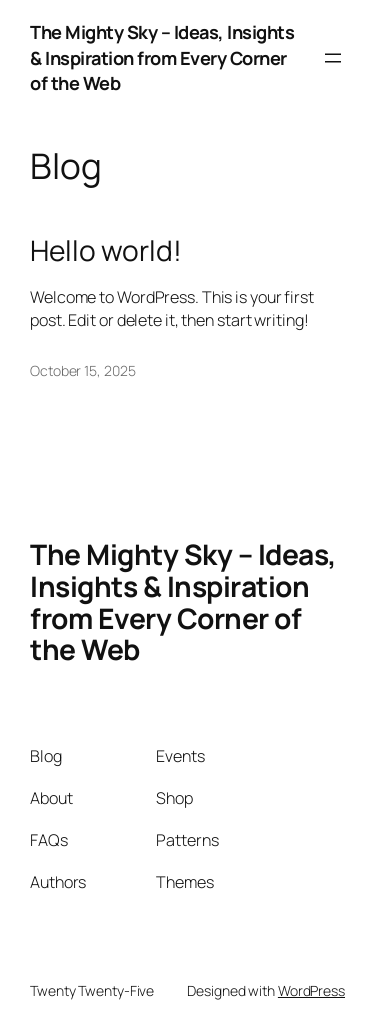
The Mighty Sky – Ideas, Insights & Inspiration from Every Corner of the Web (162, 57)
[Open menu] (333, 58)
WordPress (311, 990)
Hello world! (106, 251)
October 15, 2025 (82, 370)
